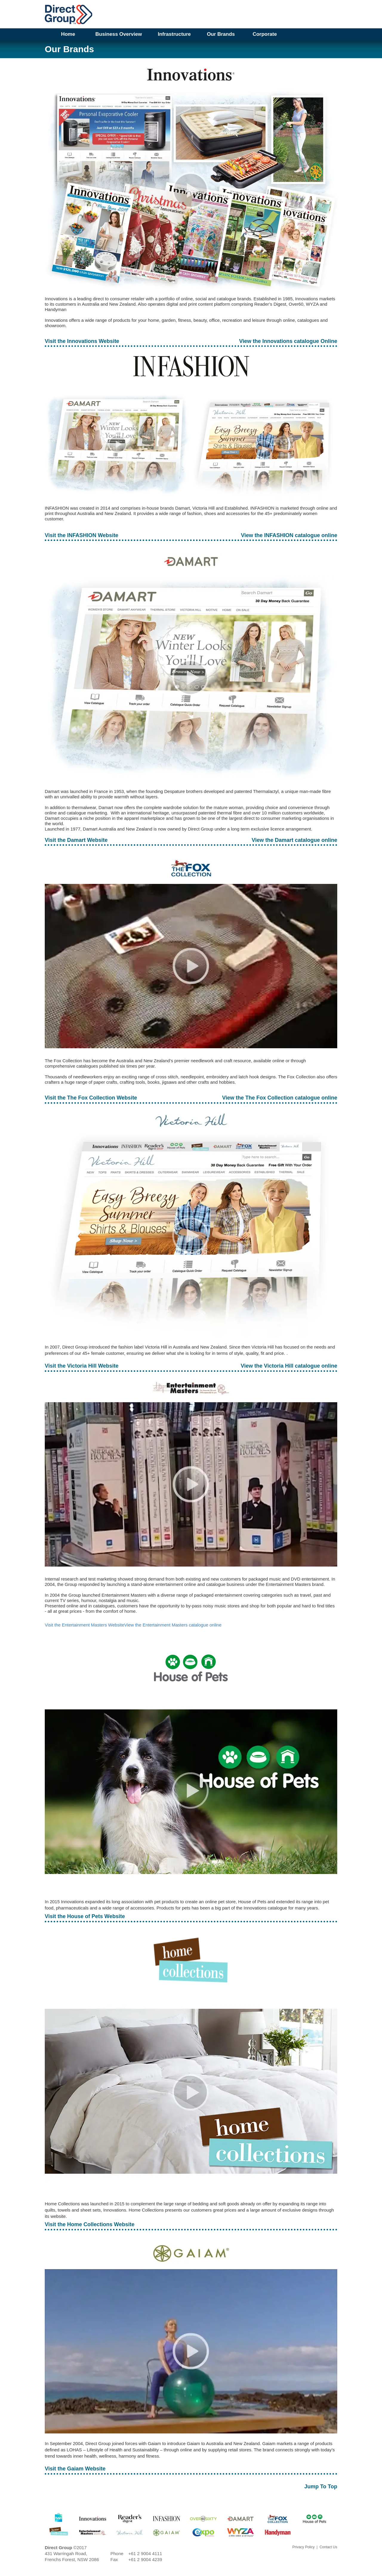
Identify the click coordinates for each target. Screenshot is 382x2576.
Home (68, 34)
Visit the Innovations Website (82, 341)
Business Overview (119, 34)
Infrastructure (174, 34)
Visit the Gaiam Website (75, 2469)
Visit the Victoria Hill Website (81, 1366)
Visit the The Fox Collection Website (91, 1098)
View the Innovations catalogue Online (288, 341)
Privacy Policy (303, 2547)
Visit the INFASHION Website (81, 535)
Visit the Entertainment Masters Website (84, 1624)
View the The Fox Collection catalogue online (279, 1098)
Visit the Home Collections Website (89, 2224)
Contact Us (328, 2547)
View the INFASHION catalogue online (289, 535)
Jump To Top (320, 2487)
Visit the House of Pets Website (85, 1916)
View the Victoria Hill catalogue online (289, 1366)
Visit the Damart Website (76, 840)
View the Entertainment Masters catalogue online (172, 1624)
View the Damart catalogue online (294, 840)
